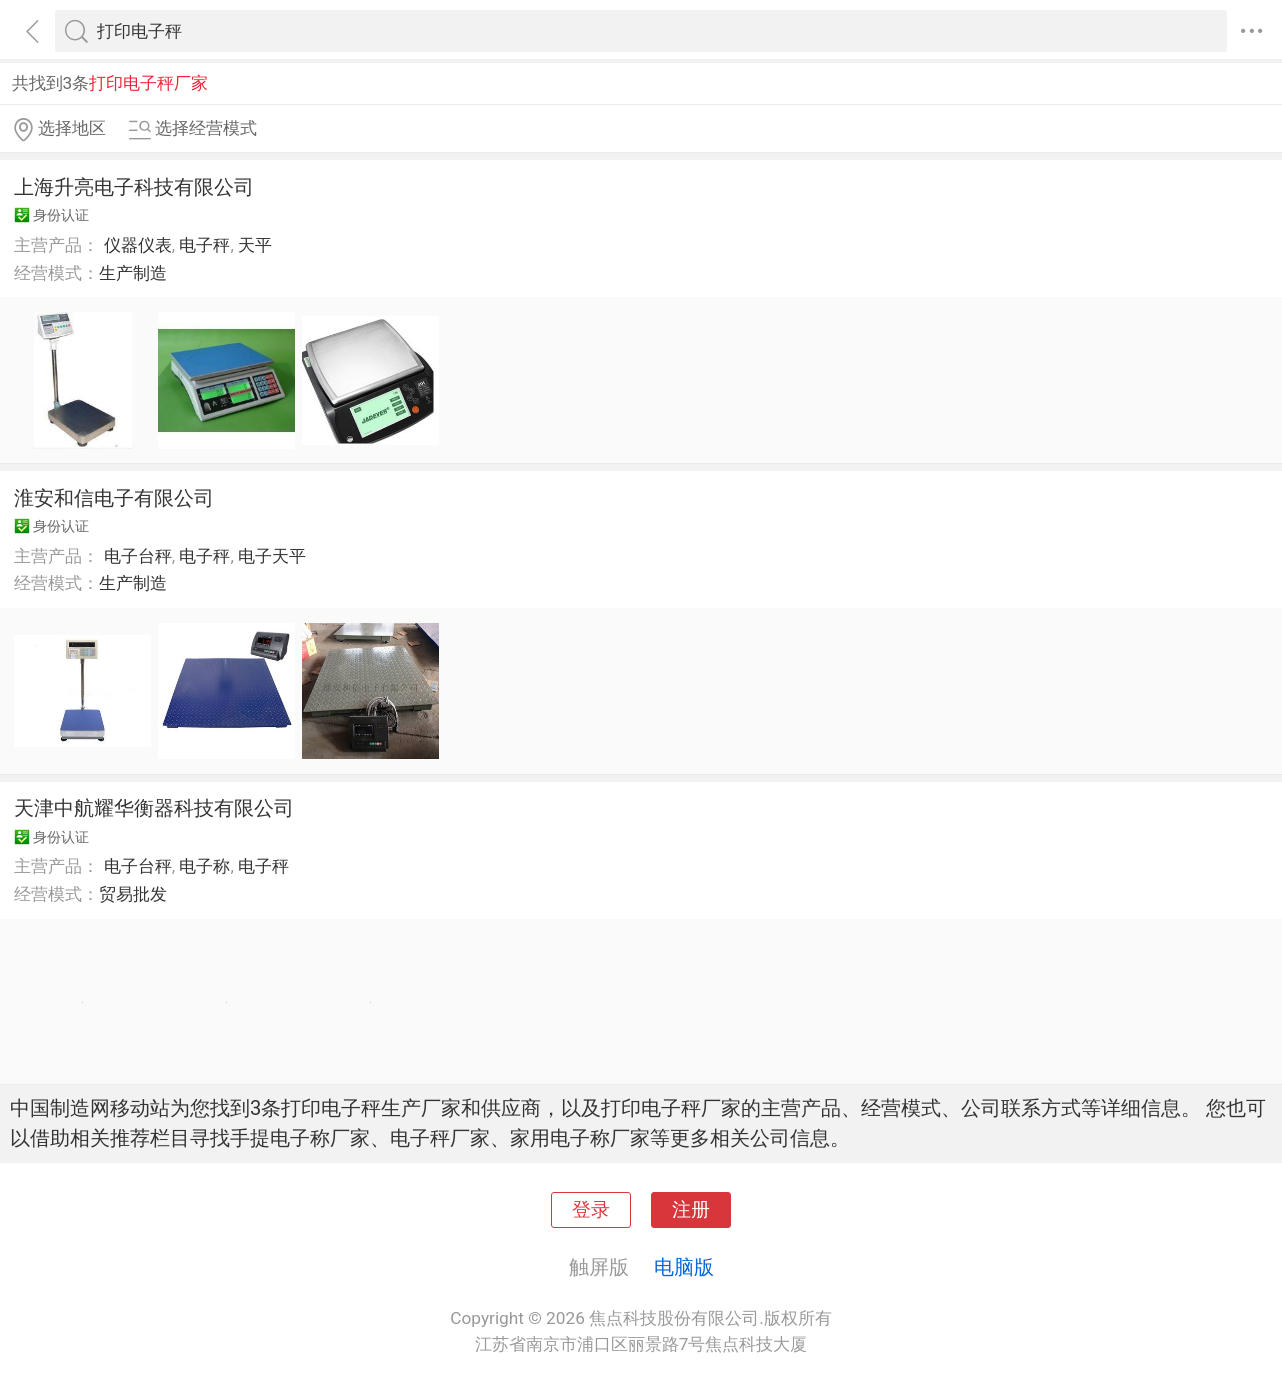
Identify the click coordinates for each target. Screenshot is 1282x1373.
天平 (255, 245)
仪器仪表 (138, 245)
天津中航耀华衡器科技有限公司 (154, 808)
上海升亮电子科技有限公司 (134, 187)
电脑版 (684, 1267)
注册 (691, 1210)
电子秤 (204, 245)
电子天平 (272, 556)
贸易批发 (133, 894)
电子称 (204, 866)
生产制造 (133, 273)
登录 (591, 1210)
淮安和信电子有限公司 (114, 498)
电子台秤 (138, 556)
